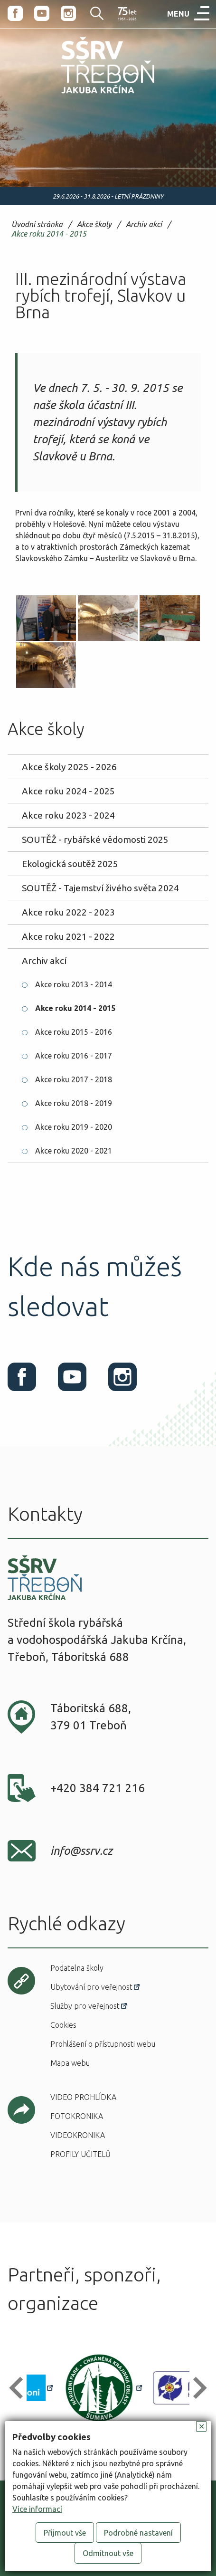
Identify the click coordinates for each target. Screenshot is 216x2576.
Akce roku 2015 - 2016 (73, 1032)
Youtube (41, 13)
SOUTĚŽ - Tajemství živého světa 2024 (100, 888)
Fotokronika (76, 2116)
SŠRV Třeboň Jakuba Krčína (87, 95)
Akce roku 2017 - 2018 (73, 1079)
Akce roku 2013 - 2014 (73, 984)
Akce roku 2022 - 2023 (68, 912)
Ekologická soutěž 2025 (70, 864)
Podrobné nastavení (138, 2532)
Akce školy (94, 224)
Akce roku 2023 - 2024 (68, 815)
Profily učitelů (80, 2154)
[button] (20, 2388)
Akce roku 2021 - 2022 (68, 936)
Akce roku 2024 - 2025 (68, 791)
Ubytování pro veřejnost (91, 1987)
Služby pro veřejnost (85, 2006)
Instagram (68, 13)
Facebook (15, 13)
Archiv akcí (144, 224)
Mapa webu (70, 2063)
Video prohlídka (83, 2097)
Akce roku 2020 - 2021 (73, 1150)
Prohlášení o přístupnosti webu (102, 2044)
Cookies (63, 2025)
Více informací (37, 2509)
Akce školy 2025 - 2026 (69, 767)
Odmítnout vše (108, 2553)
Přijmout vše (65, 2532)
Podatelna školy (76, 1968)
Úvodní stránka (37, 224)
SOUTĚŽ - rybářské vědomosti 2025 (95, 839)
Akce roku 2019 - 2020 (73, 1127)
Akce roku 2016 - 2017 (73, 1055)
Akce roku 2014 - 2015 (48, 234)
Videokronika (77, 2135)
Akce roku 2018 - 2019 (73, 1103)
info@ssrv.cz (81, 1850)
